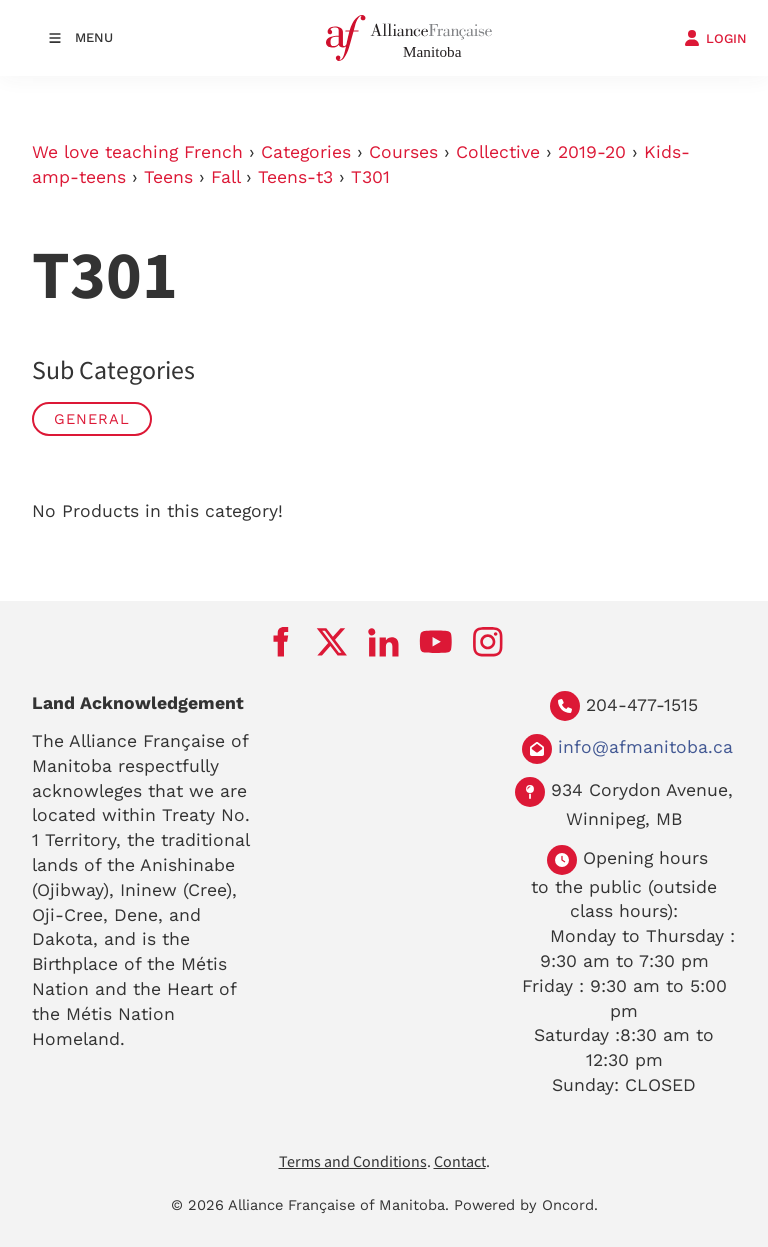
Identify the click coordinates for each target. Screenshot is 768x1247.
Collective (498, 152)
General (92, 419)
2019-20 (592, 152)
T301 (370, 177)
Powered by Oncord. (526, 1205)
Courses (403, 152)
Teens (168, 177)
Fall (225, 177)
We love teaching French (137, 152)
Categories (306, 152)
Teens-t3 (295, 177)
